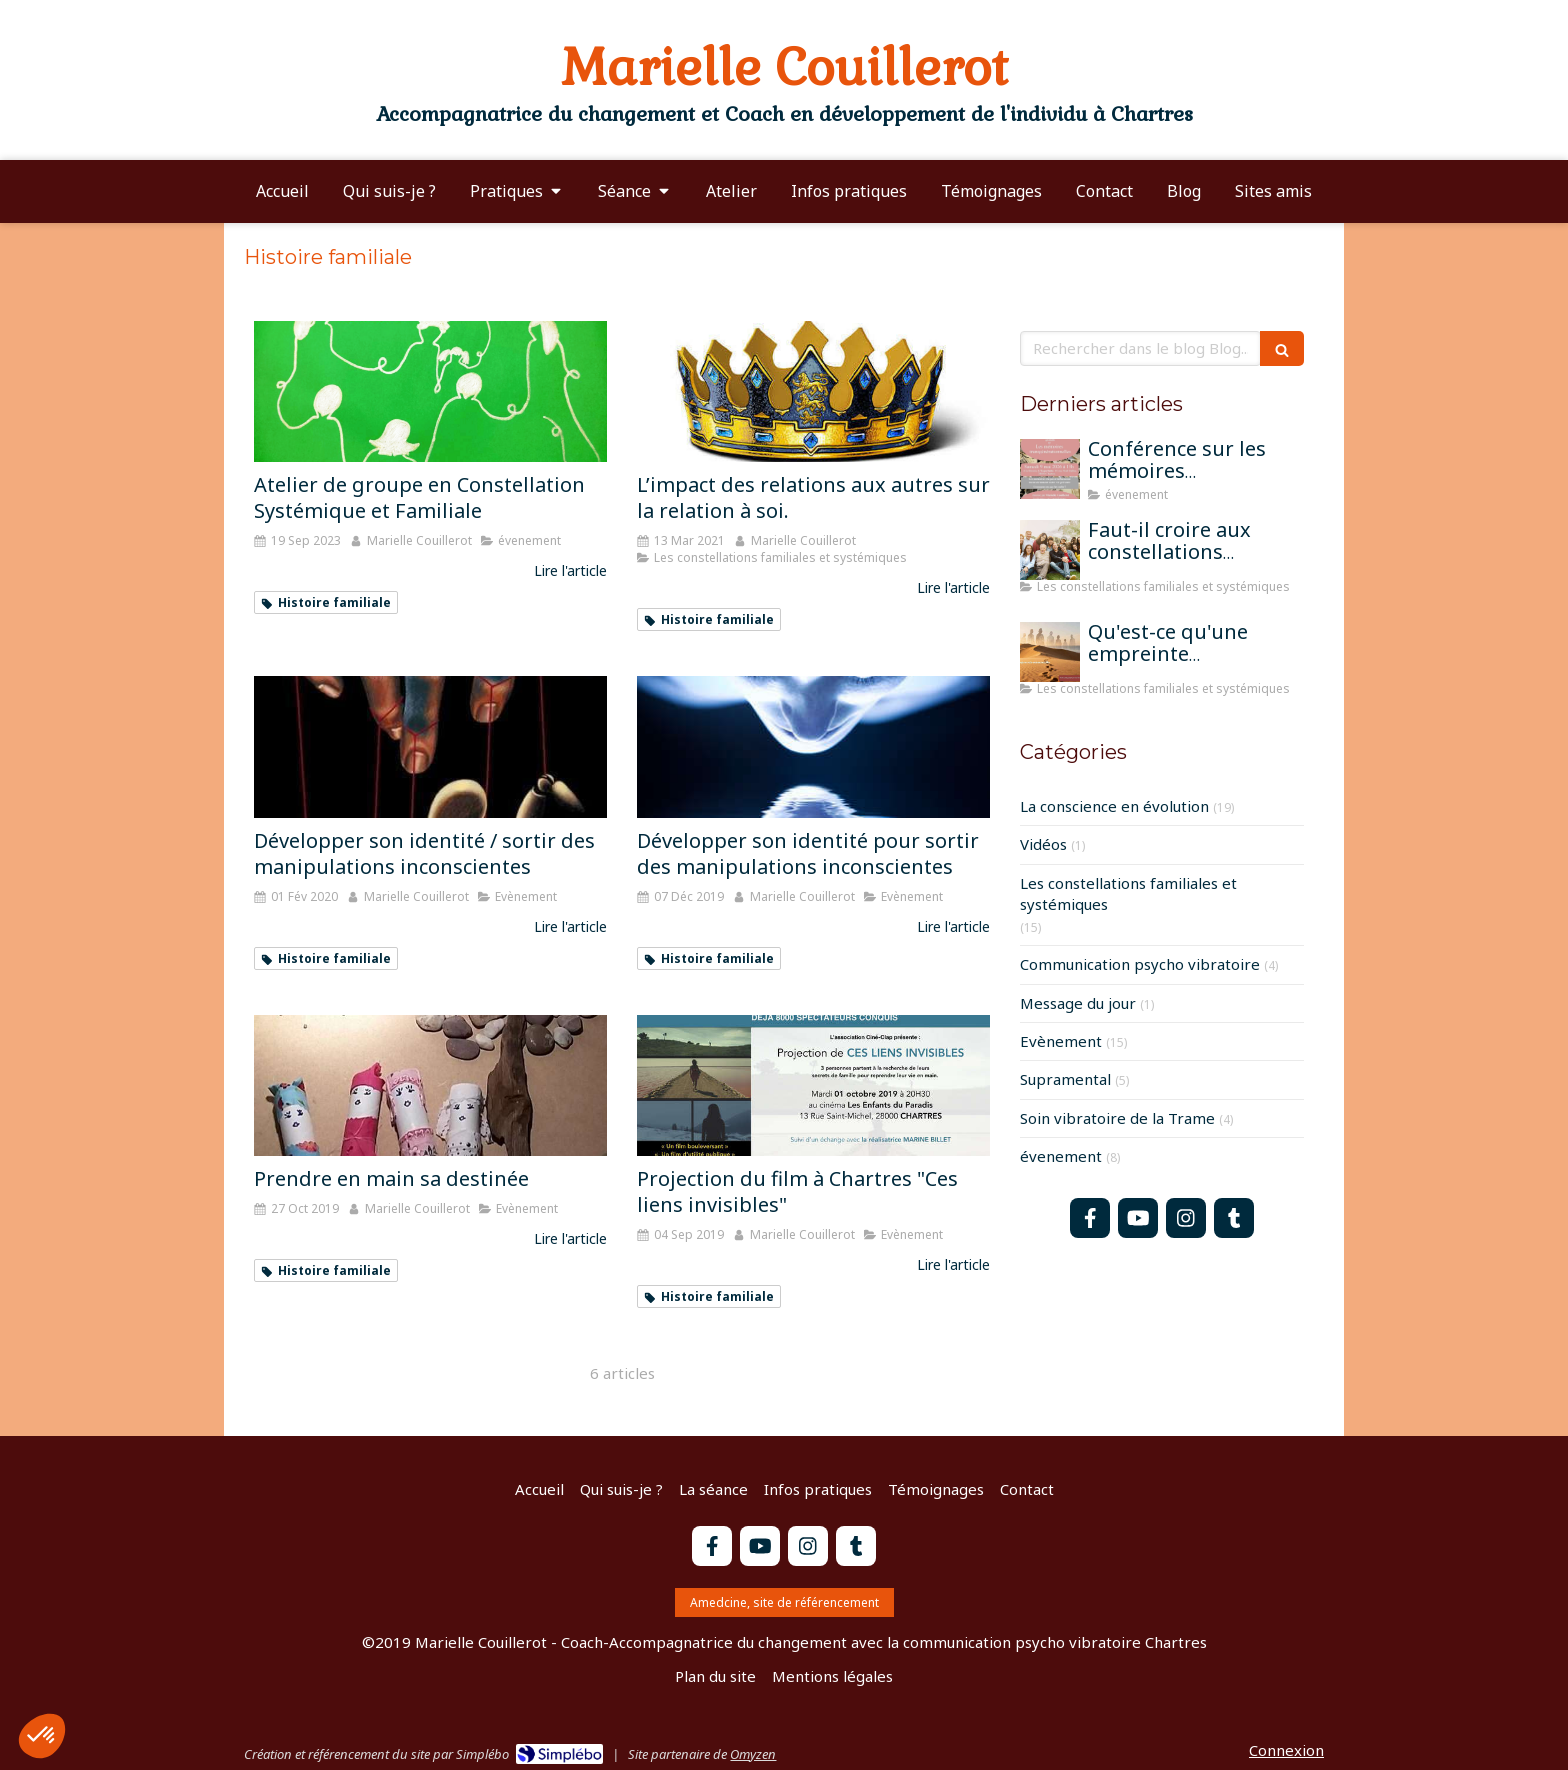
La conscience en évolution (1114, 806)
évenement (1061, 1156)
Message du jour (1078, 1003)
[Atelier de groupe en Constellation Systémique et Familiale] (430, 391)
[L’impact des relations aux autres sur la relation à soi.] (813, 391)
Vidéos (1043, 844)
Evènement (1061, 1041)
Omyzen (753, 1754)
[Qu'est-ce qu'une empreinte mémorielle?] (1050, 652)
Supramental (1065, 1079)
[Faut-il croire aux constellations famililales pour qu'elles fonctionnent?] (1050, 550)
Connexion (1286, 1750)
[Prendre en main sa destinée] (430, 1085)
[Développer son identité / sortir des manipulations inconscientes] (430, 746)
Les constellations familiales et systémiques (1128, 893)
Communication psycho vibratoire (1140, 964)
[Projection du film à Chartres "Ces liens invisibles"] (813, 1085)
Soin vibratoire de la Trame (1117, 1118)
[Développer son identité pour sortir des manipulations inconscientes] (813, 746)
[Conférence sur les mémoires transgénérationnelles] (1050, 469)
